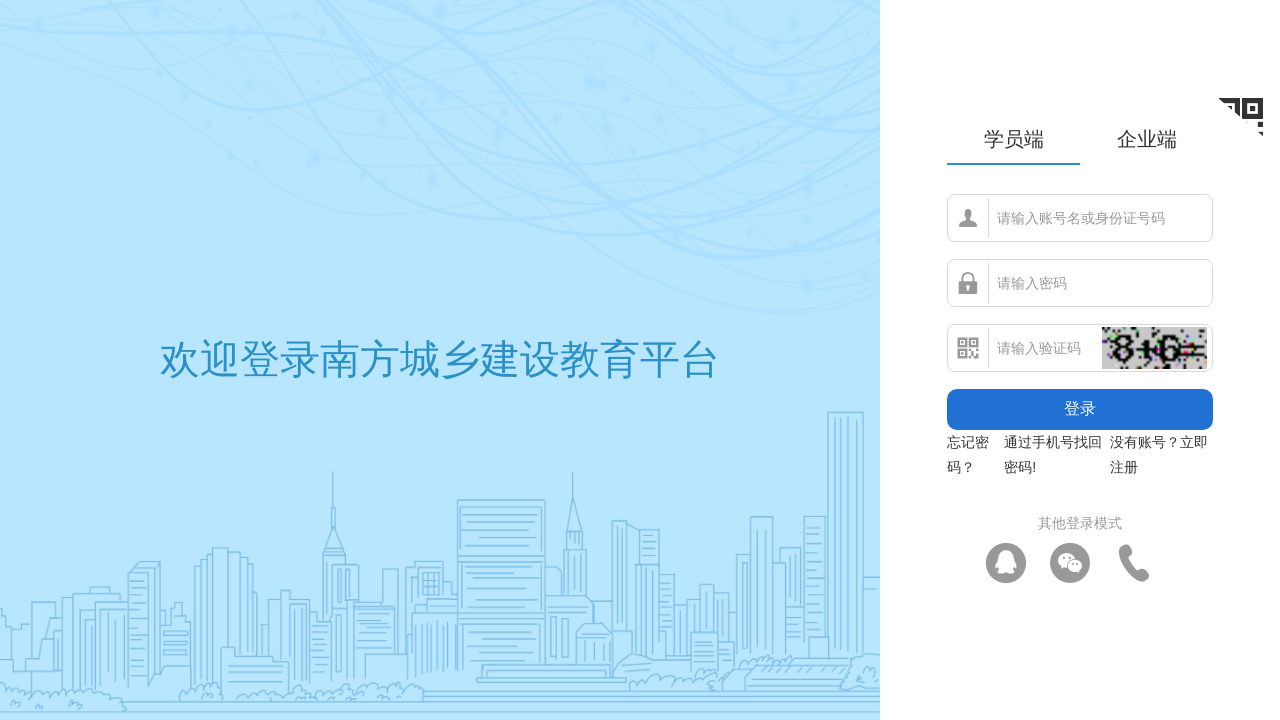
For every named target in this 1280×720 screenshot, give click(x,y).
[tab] (1013, 142)
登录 (1080, 408)
